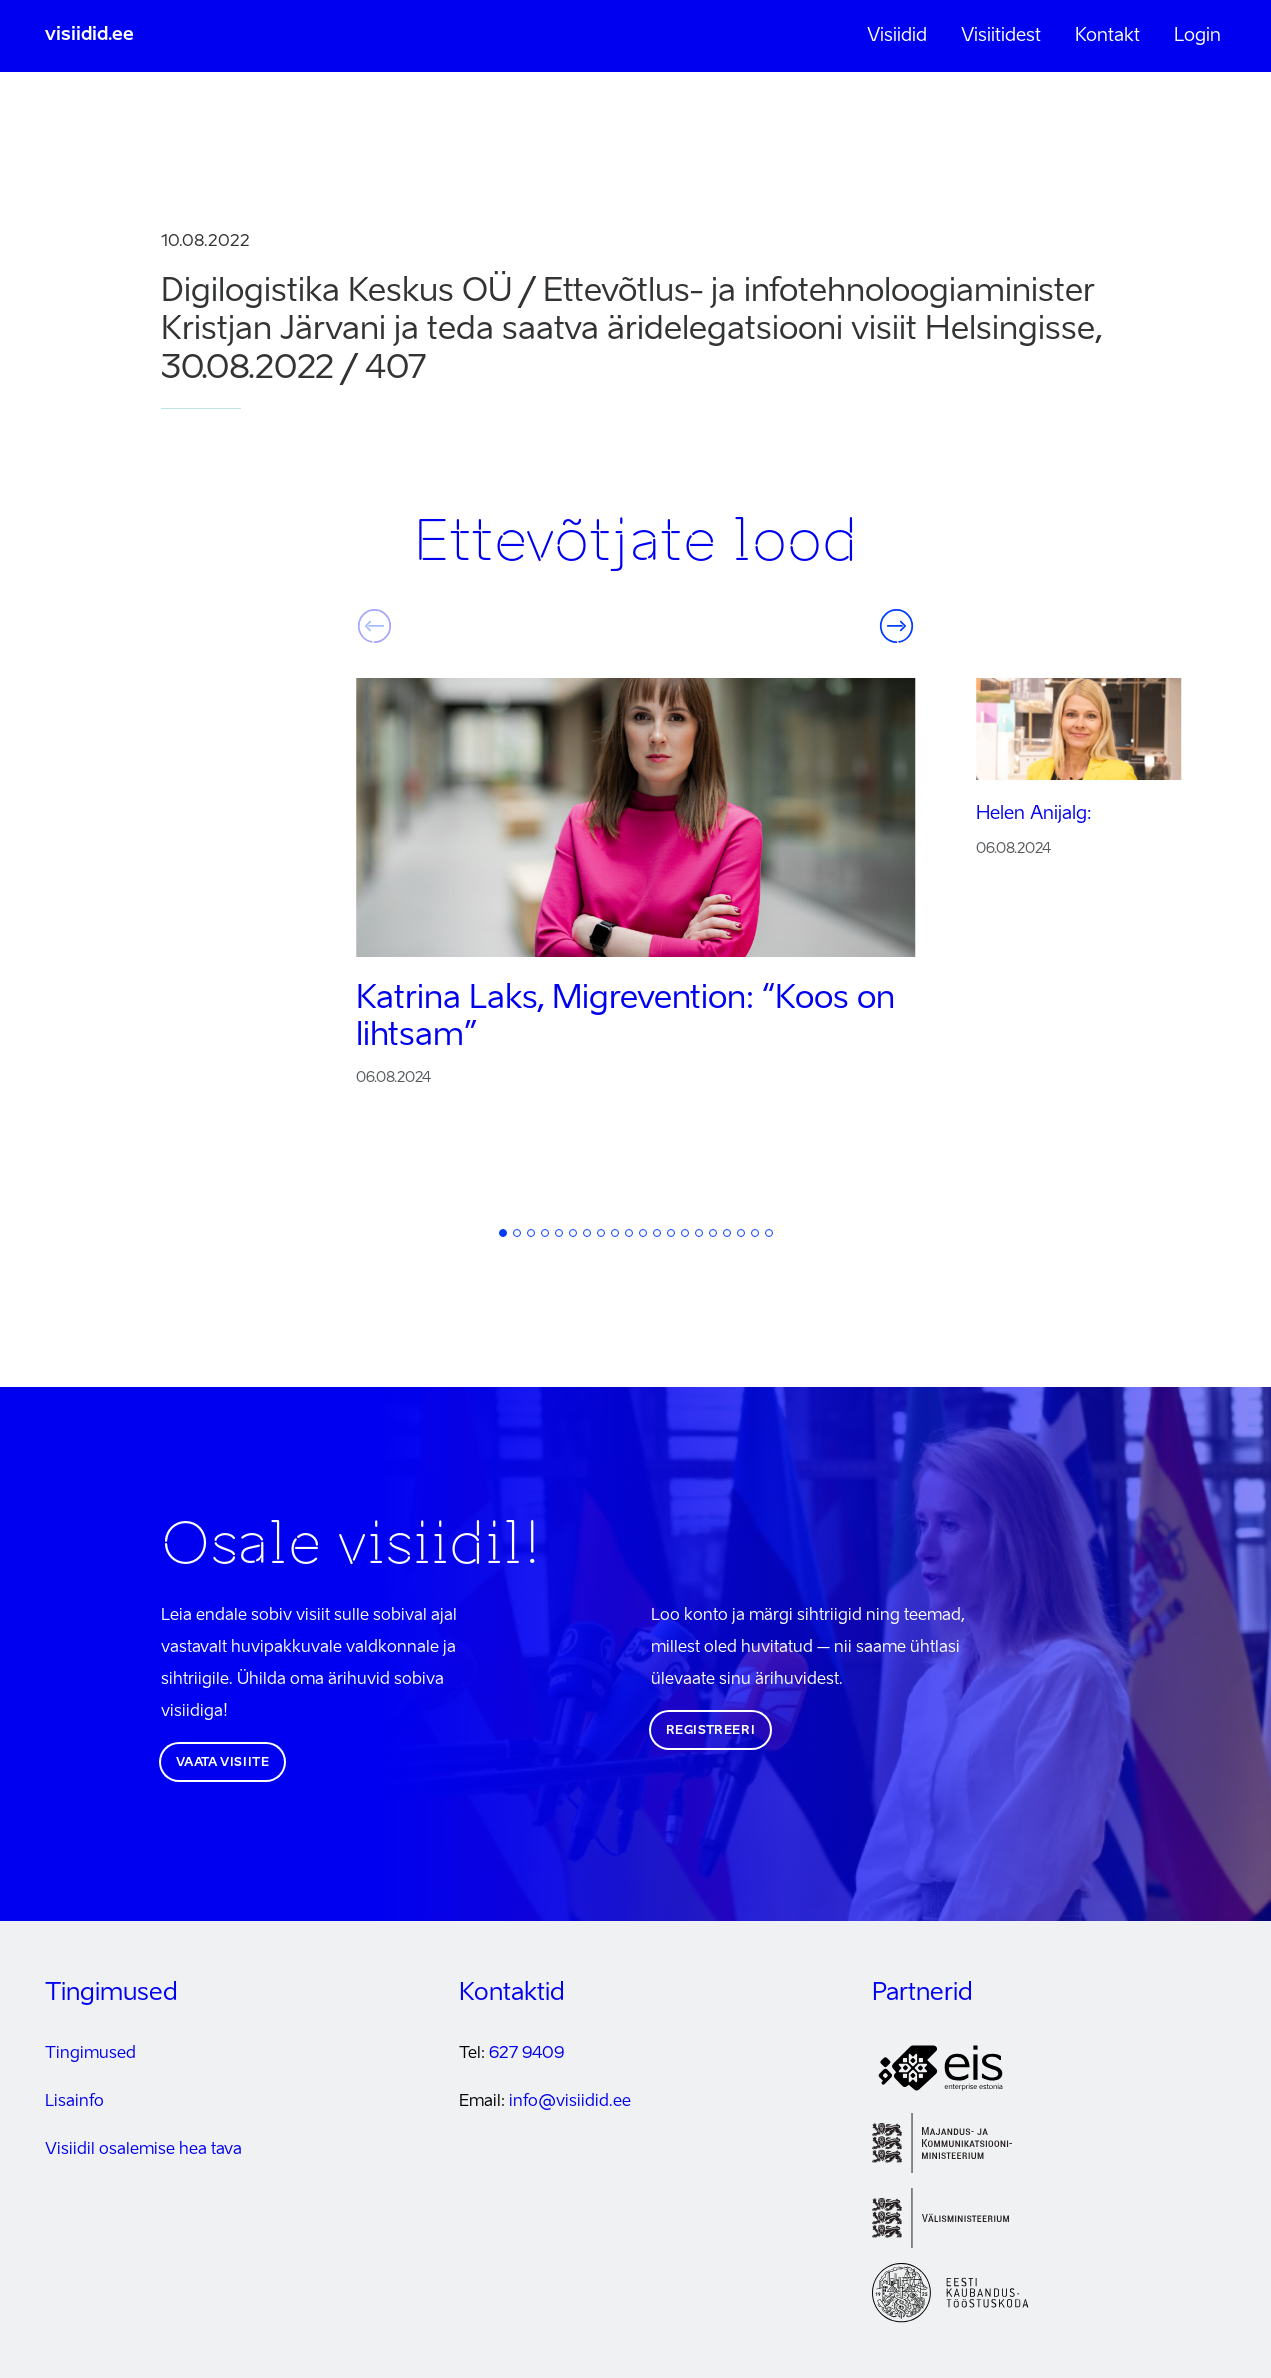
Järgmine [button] (897, 626)
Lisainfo (74, 2102)
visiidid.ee (89, 35)
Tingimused (90, 2054)
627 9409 (526, 2054)
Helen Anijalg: (1034, 814)
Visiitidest (1001, 36)
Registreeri (711, 1731)
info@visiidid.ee (570, 2102)
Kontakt (1107, 36)
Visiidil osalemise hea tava (143, 2150)
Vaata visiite (223, 1763)
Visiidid (897, 36)
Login (1197, 36)
